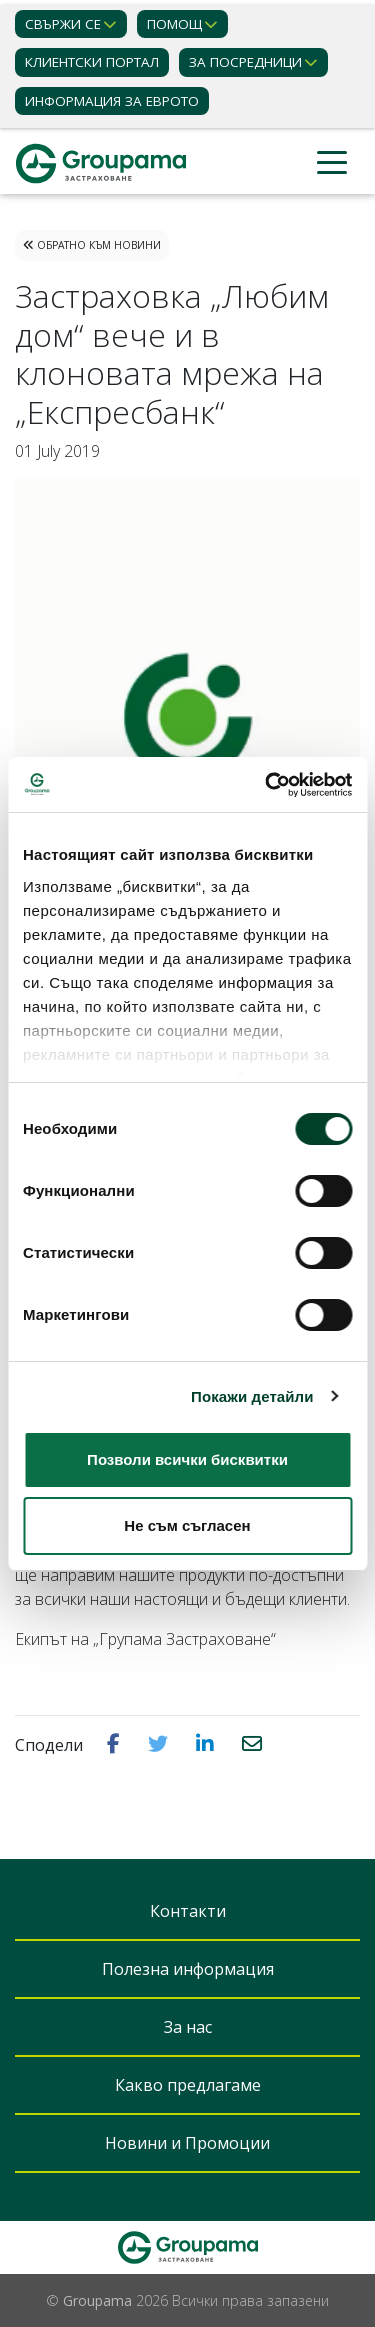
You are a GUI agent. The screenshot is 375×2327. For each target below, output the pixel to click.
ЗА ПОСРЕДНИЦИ (245, 62)
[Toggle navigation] (332, 163)
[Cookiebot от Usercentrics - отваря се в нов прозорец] (267, 785)
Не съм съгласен (187, 1525)
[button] (115, 1744)
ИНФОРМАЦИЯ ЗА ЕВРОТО (112, 101)
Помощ (174, 24)
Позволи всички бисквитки (187, 1459)
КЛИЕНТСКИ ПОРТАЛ (92, 62)
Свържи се (63, 24)
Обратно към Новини (92, 245)
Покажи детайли (252, 1396)
